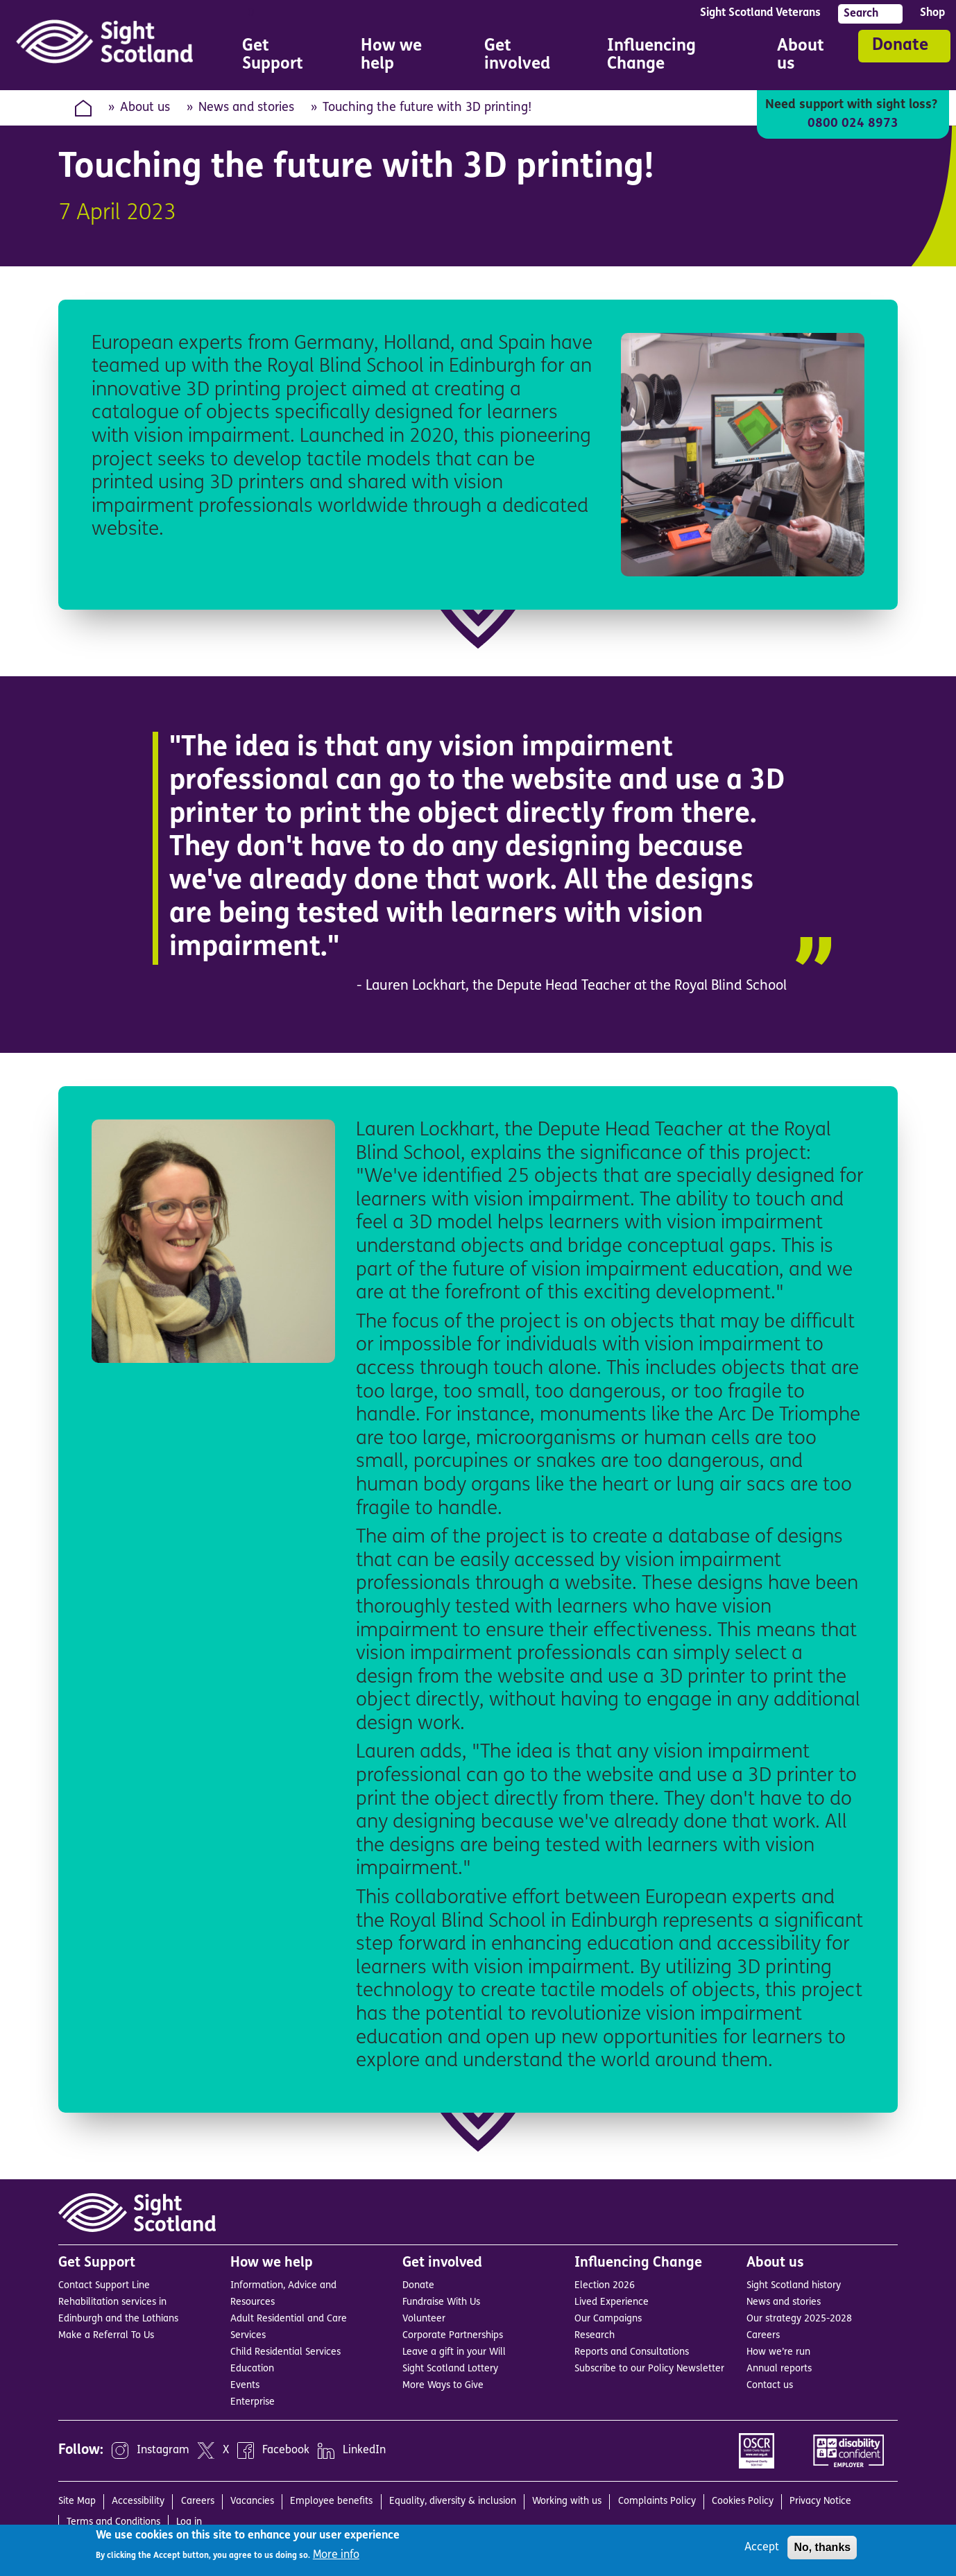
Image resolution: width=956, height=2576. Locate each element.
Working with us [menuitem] (566, 2501)
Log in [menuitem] (189, 2522)
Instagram (163, 2451)
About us (145, 107)
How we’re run (778, 2352)
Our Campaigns (608, 2319)
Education (252, 2369)
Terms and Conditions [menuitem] (113, 2522)
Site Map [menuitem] (77, 2501)
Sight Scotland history (793, 2286)
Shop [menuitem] (932, 13)
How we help (271, 2263)
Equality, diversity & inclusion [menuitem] (452, 2501)
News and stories (246, 107)
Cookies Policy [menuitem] (743, 2501)
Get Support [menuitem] (282, 57)
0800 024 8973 (853, 123)
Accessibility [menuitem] (138, 2501)
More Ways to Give (443, 2385)
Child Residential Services (285, 2352)
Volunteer (423, 2319)
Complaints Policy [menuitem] (657, 2501)
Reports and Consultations (631, 2352)
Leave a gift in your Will (454, 2352)
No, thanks (822, 2547)
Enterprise (252, 2402)
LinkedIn (364, 2451)
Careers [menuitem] (197, 2501)
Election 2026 (604, 2286)
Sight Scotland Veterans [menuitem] (760, 13)
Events (244, 2385)
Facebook (285, 2451)
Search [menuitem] (861, 13)
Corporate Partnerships (452, 2335)
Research (594, 2335)
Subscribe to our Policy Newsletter (649, 2369)
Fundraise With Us (441, 2302)
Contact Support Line (104, 2286)
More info (336, 2555)
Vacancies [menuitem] (252, 2501)
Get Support (96, 2263)
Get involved (442, 2263)
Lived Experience (611, 2302)
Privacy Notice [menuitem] (820, 2501)
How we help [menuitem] (403, 57)
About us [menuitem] (806, 57)
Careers (763, 2335)
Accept (761, 2547)
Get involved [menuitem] (526, 57)
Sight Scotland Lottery (450, 2369)
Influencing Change (638, 2263)
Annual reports (779, 2369)
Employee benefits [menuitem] (331, 2501)
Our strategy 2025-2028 (799, 2319)
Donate (900, 45)
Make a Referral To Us (106, 2335)
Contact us (769, 2385)
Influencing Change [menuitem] (672, 57)
